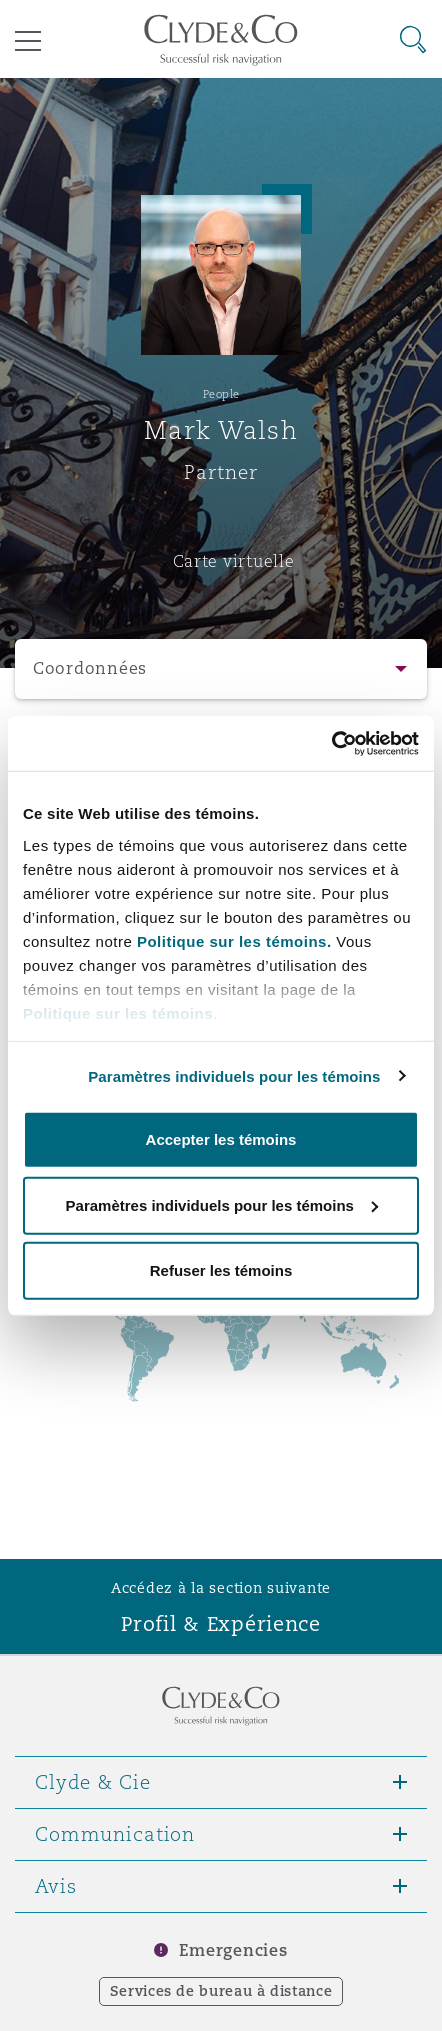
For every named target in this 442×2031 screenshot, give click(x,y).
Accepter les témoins (221, 1139)
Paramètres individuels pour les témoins (234, 1075)
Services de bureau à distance (221, 1991)
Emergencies (233, 1950)
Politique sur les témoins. (234, 940)
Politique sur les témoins (118, 1012)
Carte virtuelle (234, 561)
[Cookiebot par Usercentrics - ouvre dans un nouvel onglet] (331, 743)
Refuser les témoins (221, 1270)
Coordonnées (90, 668)
